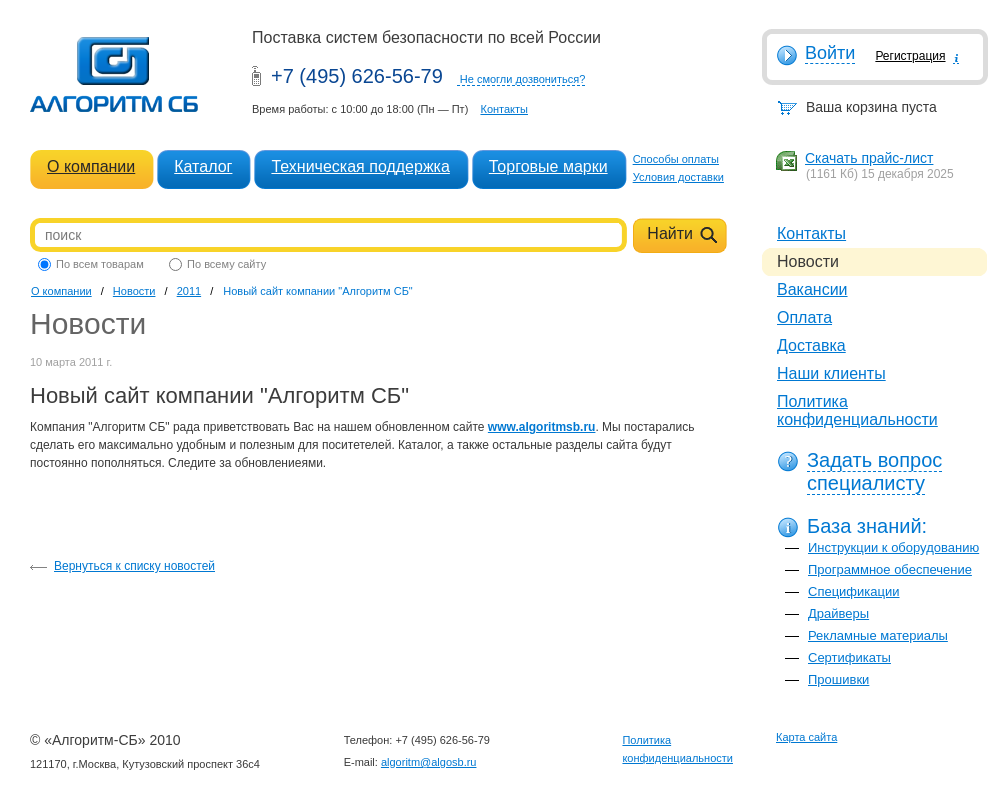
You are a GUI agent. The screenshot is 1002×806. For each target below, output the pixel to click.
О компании (91, 166)
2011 (189, 291)
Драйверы (838, 613)
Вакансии (812, 289)
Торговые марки (548, 166)
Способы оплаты (676, 159)
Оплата (804, 317)
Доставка (811, 345)
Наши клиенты (831, 373)
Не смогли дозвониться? (523, 79)
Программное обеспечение (890, 569)
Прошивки (838, 679)
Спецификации (854, 591)
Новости (134, 291)
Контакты (504, 109)
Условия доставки (678, 177)
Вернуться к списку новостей (134, 566)
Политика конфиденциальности (857, 410)
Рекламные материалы (878, 635)
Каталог (203, 166)
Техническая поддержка (360, 166)
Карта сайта (806, 737)
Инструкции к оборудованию (893, 547)
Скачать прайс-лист (869, 158)
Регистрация (910, 56)
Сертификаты (849, 657)
